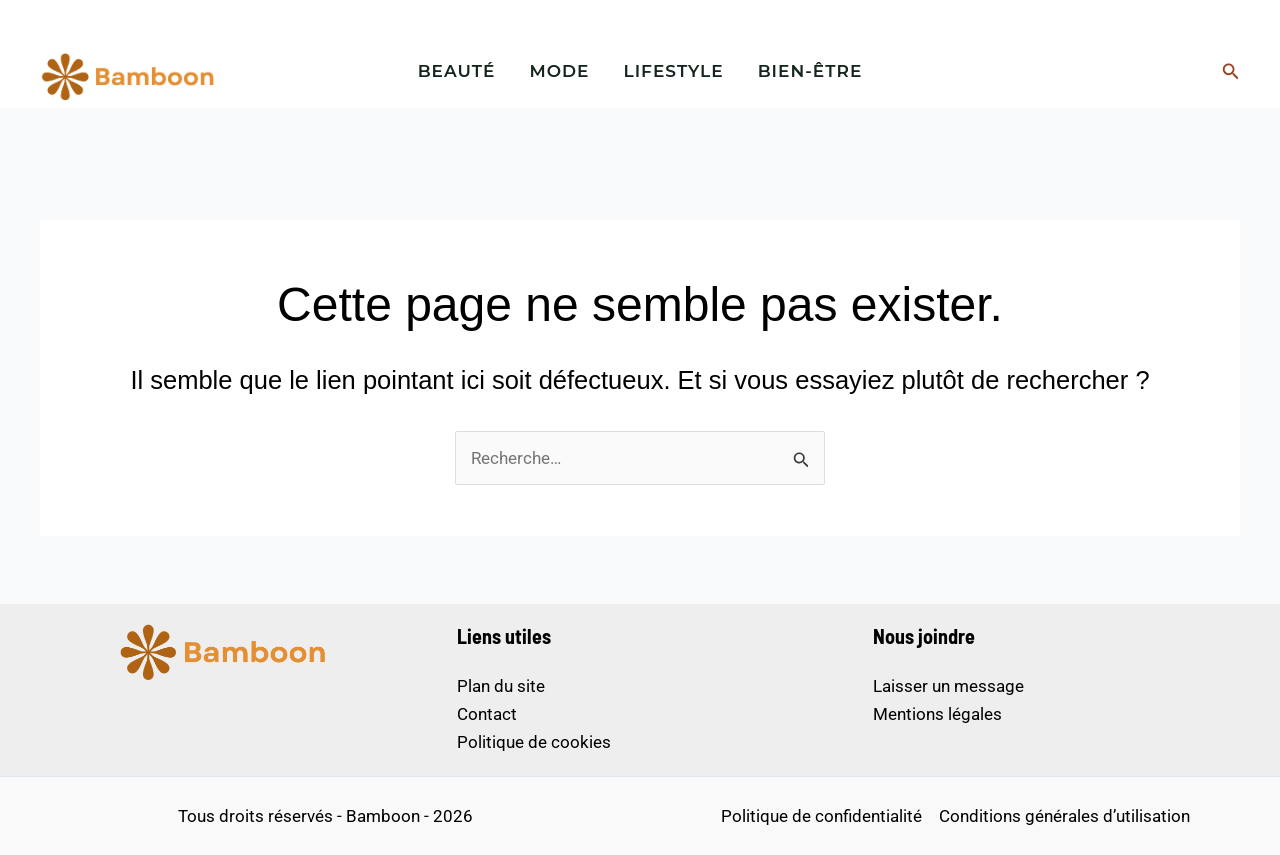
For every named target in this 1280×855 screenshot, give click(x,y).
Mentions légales (937, 714)
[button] (1231, 71)
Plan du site (501, 686)
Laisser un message (948, 686)
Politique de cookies (534, 742)
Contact (487, 714)
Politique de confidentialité (821, 816)
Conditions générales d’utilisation (1064, 816)
